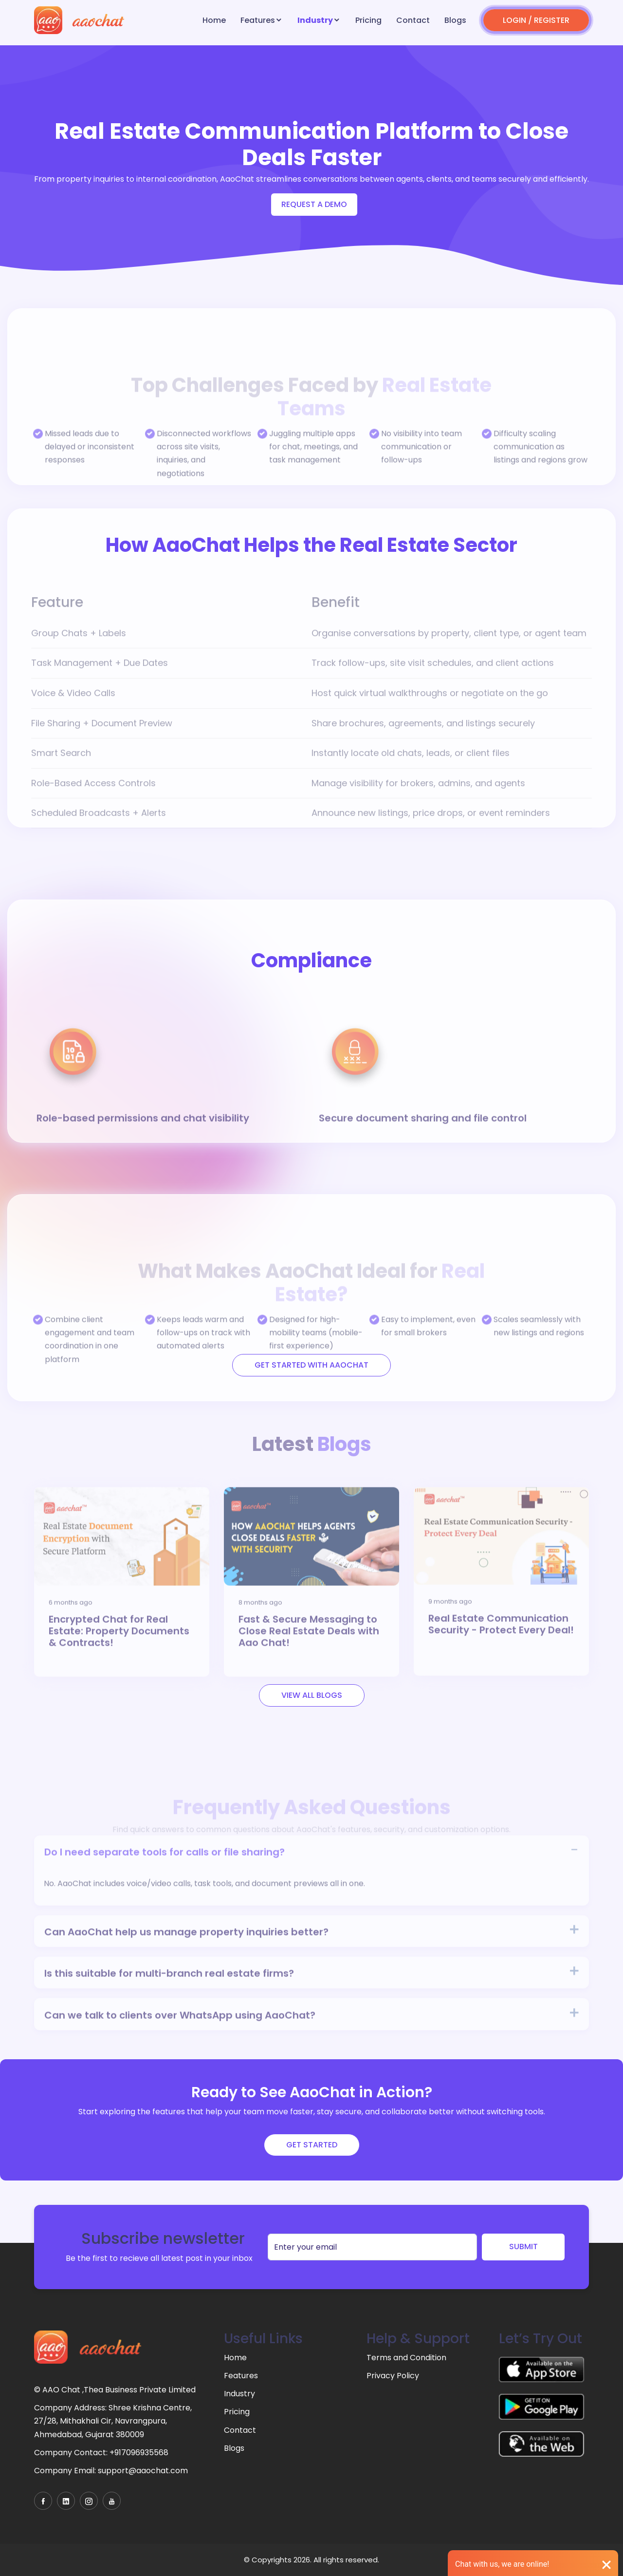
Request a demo (314, 204)
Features (257, 20)
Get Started (311, 2144)
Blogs (455, 20)
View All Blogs (311, 1695)
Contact (413, 20)
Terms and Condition (406, 2357)
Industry (315, 20)
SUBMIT (523, 2246)
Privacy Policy (392, 2375)
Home (214, 20)
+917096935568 (139, 2452)
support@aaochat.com (143, 2470)
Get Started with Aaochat (311, 1365)
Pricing (368, 20)
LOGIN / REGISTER (536, 20)
